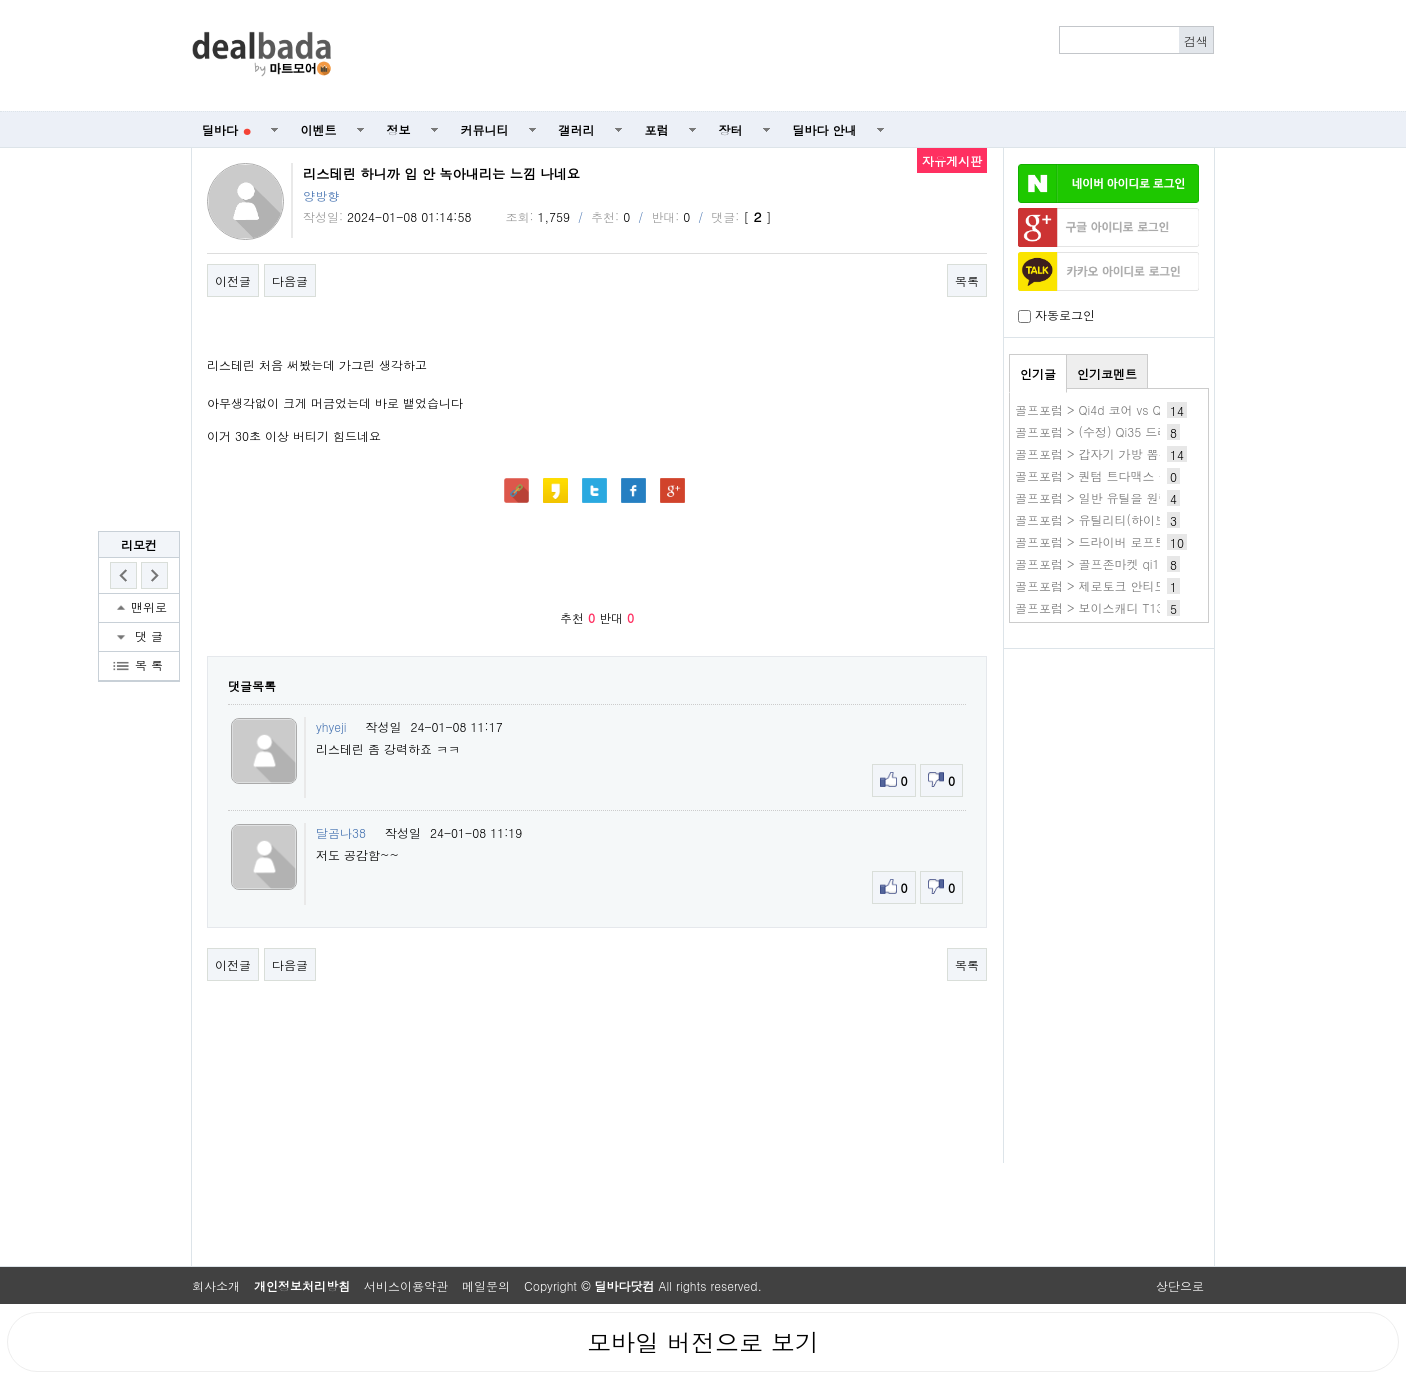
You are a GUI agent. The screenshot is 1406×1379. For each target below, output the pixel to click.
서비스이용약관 (406, 1285)
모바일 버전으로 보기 (703, 1342)
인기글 (1038, 373)
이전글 (233, 280)
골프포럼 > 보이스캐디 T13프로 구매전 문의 (1135, 607)
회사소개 (216, 1285)
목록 (967, 280)
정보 (399, 129)
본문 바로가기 (0, 0)
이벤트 (319, 129)
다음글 (290, 280)
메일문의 (486, 1285)
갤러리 (577, 129)
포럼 (657, 129)
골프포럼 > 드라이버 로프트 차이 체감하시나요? (1146, 541)
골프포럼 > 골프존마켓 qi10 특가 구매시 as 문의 (1147, 563)
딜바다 (226, 129)
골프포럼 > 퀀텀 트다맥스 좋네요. (1107, 475)
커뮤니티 (485, 129)
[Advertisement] (784, 56)
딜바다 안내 (825, 129)
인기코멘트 (1107, 373)
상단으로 (1180, 1285)
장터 (731, 129)
